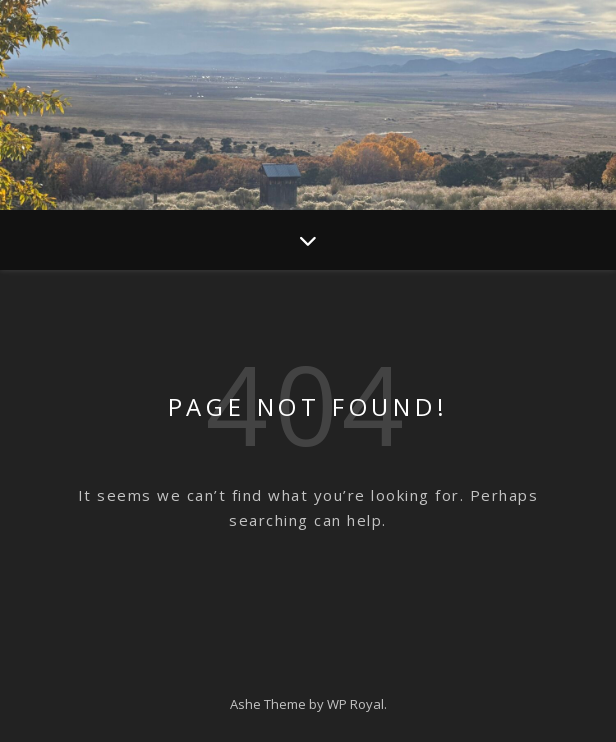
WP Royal (355, 704)
